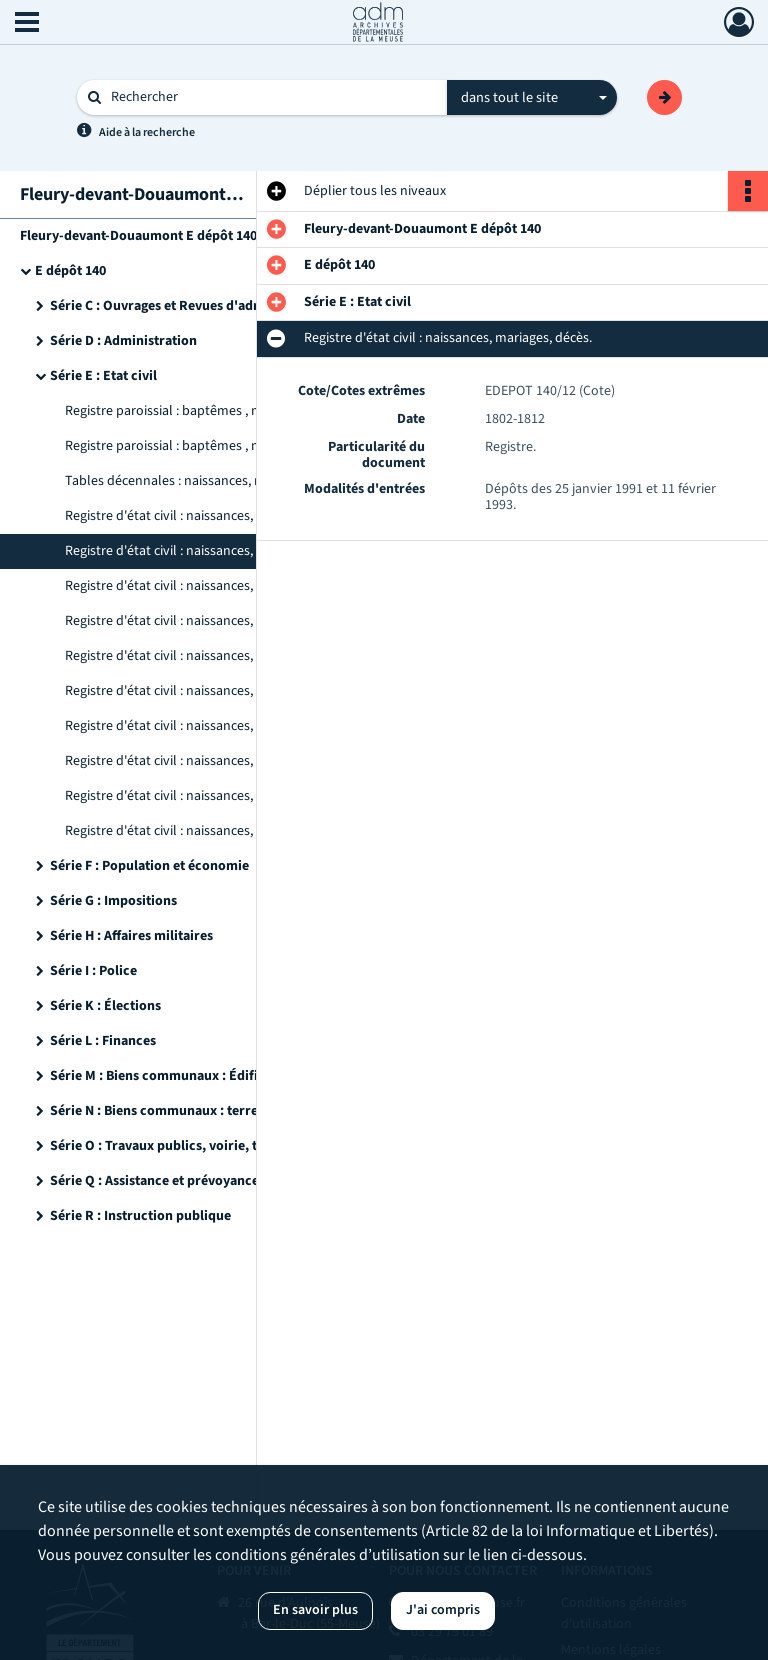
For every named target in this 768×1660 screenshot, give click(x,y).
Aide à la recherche (147, 132)
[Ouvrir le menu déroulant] (27, 24)
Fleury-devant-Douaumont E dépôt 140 (138, 236)
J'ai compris (443, 1610)
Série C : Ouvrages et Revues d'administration (190, 306)
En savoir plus (315, 1610)
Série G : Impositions (113, 901)
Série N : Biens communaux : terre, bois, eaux (188, 1111)
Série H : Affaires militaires (131, 936)
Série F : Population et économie (149, 866)
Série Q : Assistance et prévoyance (154, 1181)
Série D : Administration (123, 341)
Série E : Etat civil (103, 376)
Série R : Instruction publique (140, 1216)
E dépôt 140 (70, 271)
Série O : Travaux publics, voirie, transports (183, 1146)
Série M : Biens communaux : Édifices (164, 1076)
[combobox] (532, 98)
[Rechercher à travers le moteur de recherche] (272, 97)
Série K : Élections (105, 1006)
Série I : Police (93, 971)
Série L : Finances (103, 1041)
